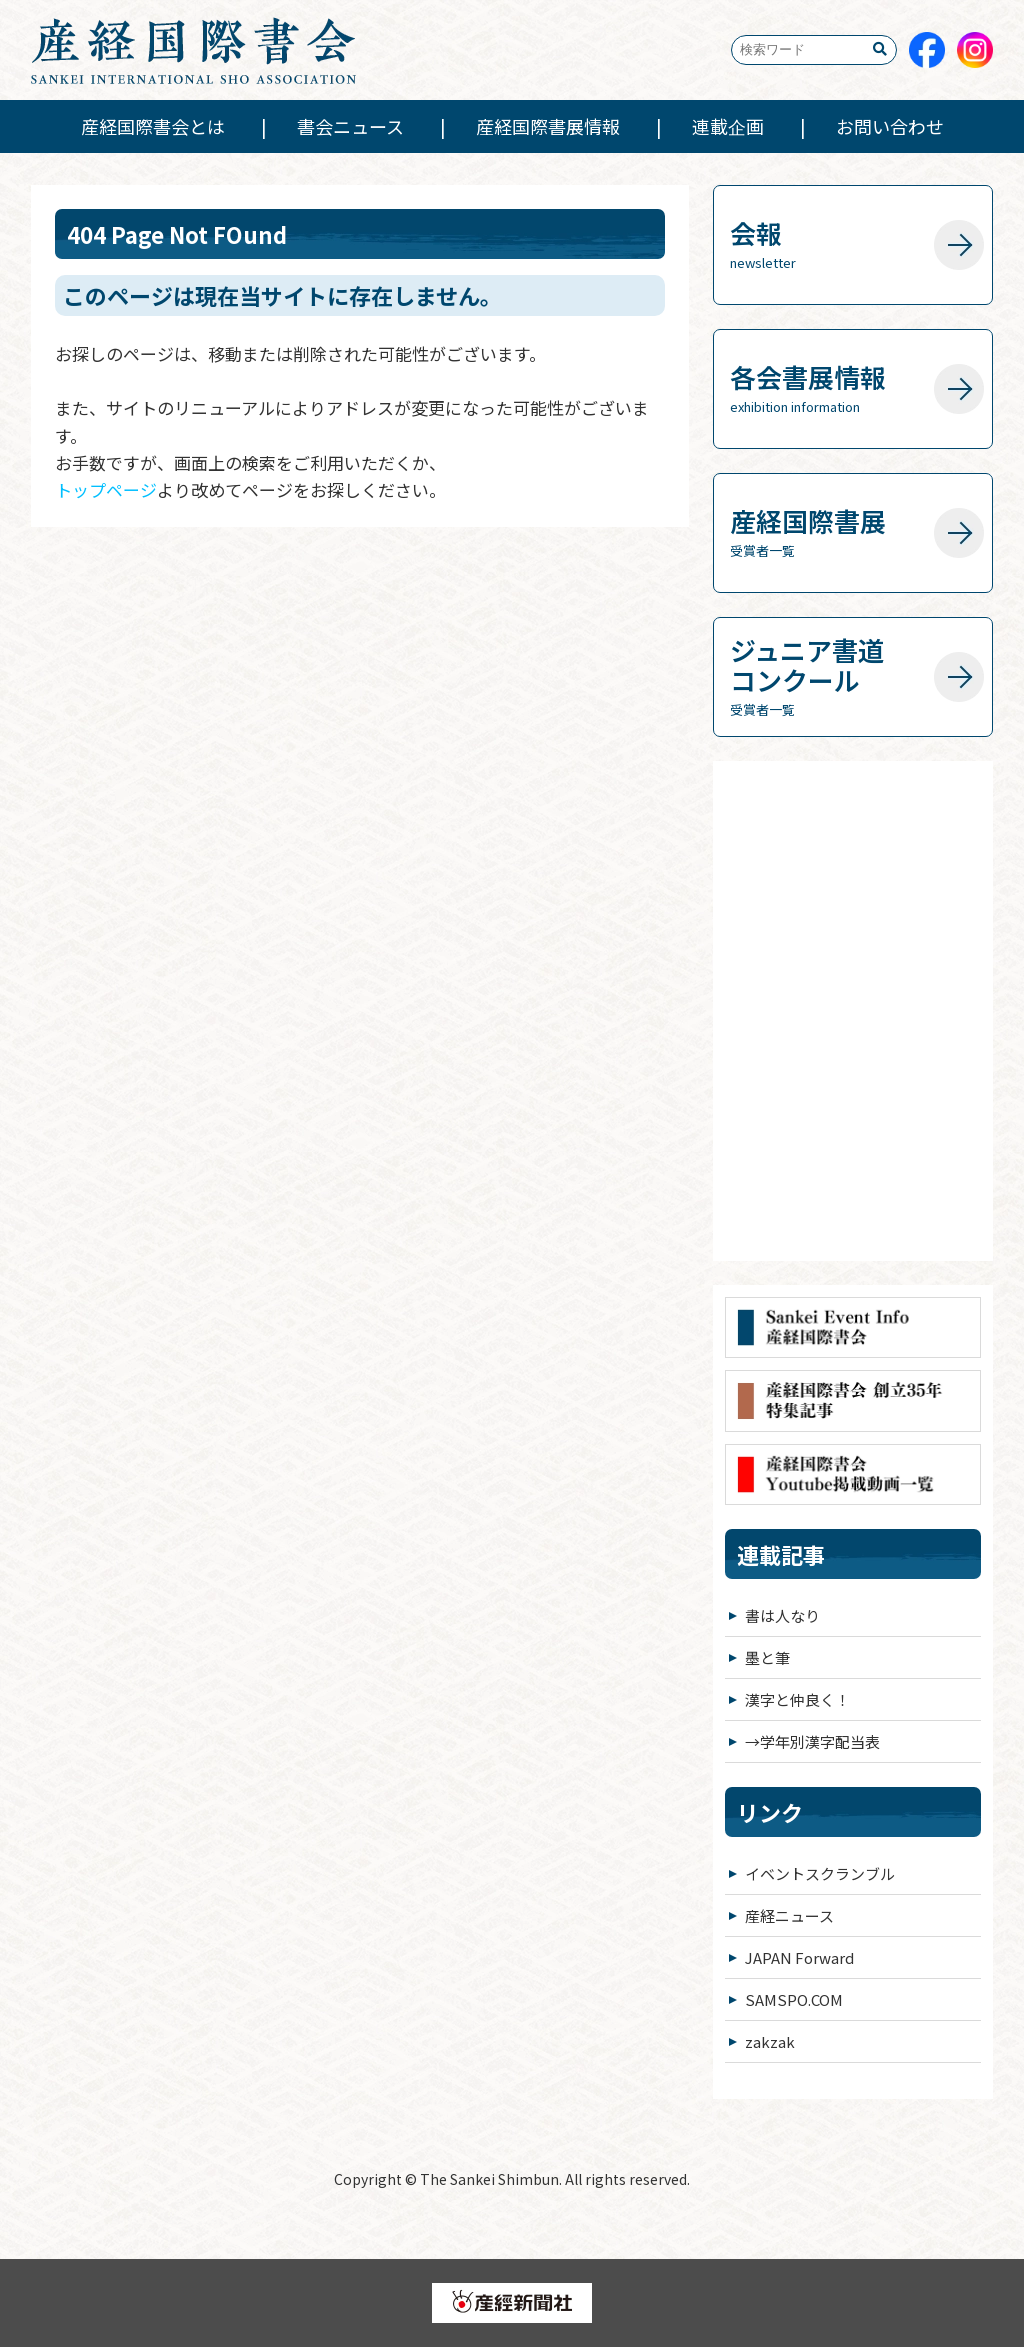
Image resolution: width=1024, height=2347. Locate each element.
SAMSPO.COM (794, 1999)
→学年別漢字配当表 (812, 1741)
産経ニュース (789, 1915)
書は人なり (782, 1615)
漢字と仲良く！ (797, 1699)
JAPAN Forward (799, 1957)
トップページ (106, 489)
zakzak (770, 2041)
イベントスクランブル (820, 1873)
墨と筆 (767, 1657)
